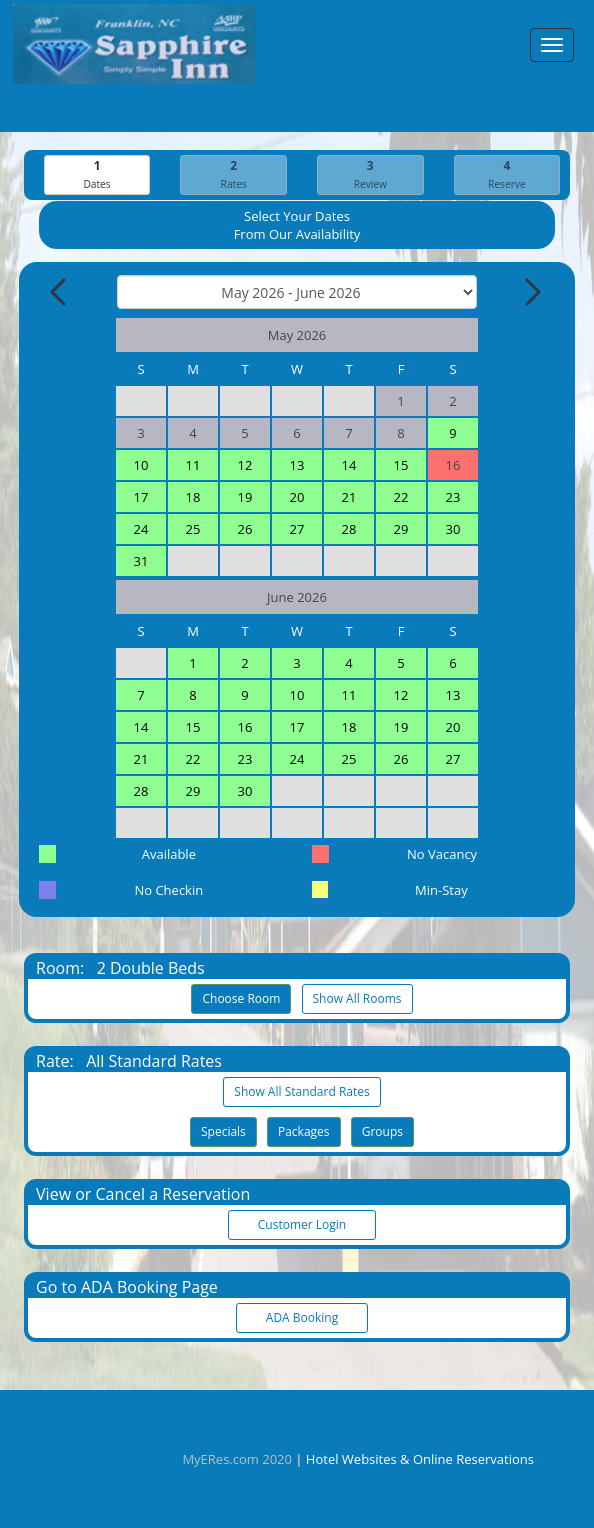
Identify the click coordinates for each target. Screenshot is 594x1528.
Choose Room (241, 998)
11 (193, 465)
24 (141, 529)
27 (297, 529)
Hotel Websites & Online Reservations (420, 1459)
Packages (304, 1131)
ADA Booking (302, 1317)
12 (245, 465)
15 (401, 465)
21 (349, 497)
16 (245, 727)
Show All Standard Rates (301, 1091)
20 (297, 497)
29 (401, 529)
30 (453, 529)
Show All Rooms (357, 998)
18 (193, 497)
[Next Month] (531, 292)
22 (401, 497)
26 (245, 529)
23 (453, 497)
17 (141, 497)
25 (193, 529)
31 (141, 561)
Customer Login (302, 1224)
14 (349, 465)
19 (245, 497)
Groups (382, 1131)
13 (297, 465)
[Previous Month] (60, 292)
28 (349, 529)
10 (141, 465)
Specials (223, 1131)
